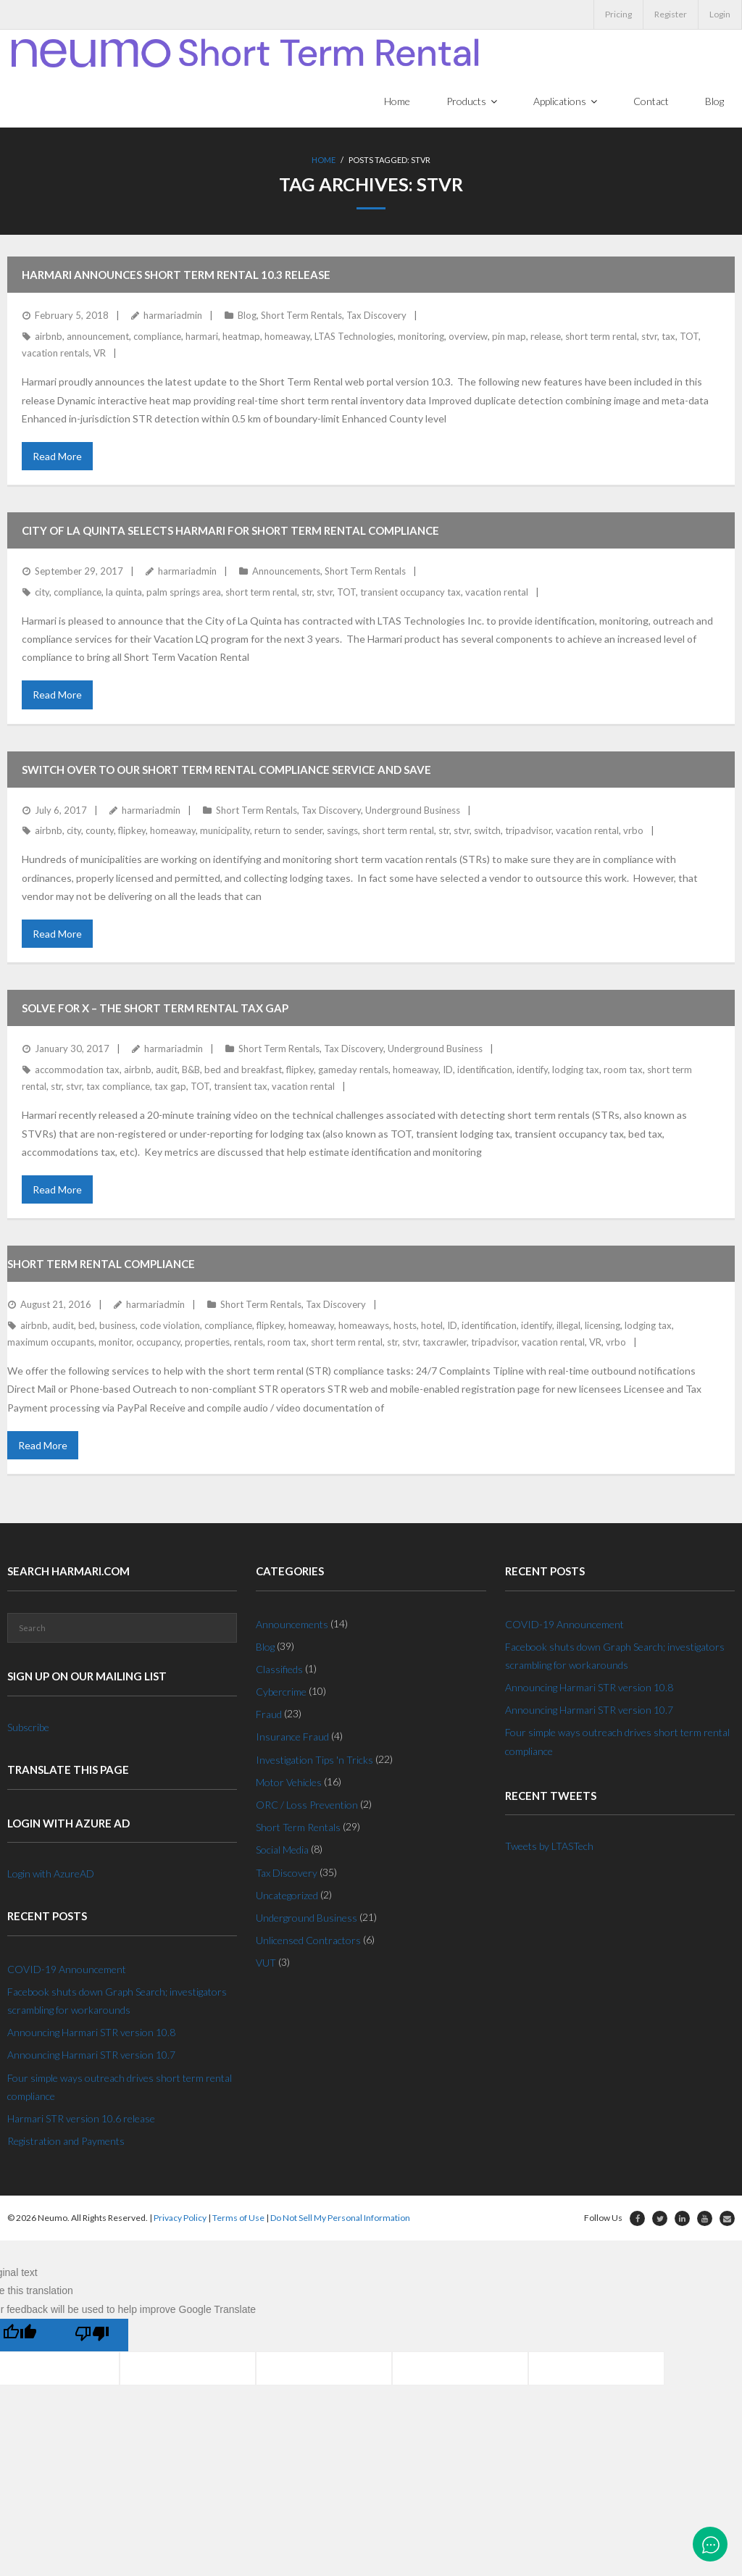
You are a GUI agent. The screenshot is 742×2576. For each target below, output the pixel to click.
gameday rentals (353, 1070)
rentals (248, 1343)
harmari (202, 337)
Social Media (282, 1851)
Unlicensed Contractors (308, 1941)
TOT (689, 337)
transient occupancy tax (410, 593)
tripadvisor (528, 831)
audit (167, 1070)
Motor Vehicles (289, 1783)
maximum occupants (50, 1343)
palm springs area (183, 593)
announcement (98, 337)
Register (670, 14)
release (545, 337)
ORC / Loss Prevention (307, 1805)
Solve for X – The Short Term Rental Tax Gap (155, 1009)
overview (468, 337)
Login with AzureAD (50, 1874)
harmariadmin (172, 316)
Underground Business (412, 811)
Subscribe (28, 1728)
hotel (432, 1326)
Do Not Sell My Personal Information (340, 2219)
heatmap (241, 337)
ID (448, 1070)
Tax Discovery (376, 316)
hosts (405, 1326)
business (117, 1326)
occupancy (158, 1343)
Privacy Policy (180, 2219)
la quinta (124, 593)
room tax (623, 1070)
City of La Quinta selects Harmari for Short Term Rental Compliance (230, 531)
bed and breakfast (243, 1070)
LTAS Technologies (353, 337)
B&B (191, 1070)
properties (207, 1343)
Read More (57, 457)
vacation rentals (55, 353)
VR (99, 353)
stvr (649, 337)
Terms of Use (238, 2219)
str (306, 593)
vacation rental (496, 593)
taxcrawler (444, 1343)
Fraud (269, 1715)
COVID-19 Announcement (66, 1970)
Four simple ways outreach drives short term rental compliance (119, 2087)
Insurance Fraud (292, 1738)
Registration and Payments (66, 2142)
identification (484, 1070)
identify (532, 1070)
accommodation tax (77, 1070)
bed (86, 1326)
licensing (602, 1326)
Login (719, 14)
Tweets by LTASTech (549, 1847)
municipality (225, 831)
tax (668, 337)
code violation (170, 1326)
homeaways (363, 1326)
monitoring (421, 337)
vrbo (633, 831)
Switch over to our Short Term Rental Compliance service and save (226, 770)
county (100, 831)
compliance (157, 337)
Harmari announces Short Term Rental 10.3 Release (176, 276)
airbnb (48, 337)
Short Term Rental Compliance (101, 1264)
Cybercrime (281, 1692)
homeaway (287, 337)
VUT (266, 1964)
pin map (509, 337)
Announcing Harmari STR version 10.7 (91, 2056)
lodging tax (575, 1070)
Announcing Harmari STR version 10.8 (91, 2033)
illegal (568, 1326)
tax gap (170, 1087)
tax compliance (118, 1087)
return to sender (288, 831)
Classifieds (279, 1670)
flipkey (132, 831)
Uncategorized (287, 1896)
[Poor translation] (92, 2335)
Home (323, 162)
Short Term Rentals (301, 316)
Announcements (286, 572)
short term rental (601, 337)
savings (342, 831)
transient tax (240, 1087)
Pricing (618, 14)
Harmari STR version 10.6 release (81, 2119)
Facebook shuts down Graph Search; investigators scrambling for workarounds (117, 2001)
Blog (247, 316)
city (42, 593)
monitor (115, 1343)
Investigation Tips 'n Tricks (314, 1760)
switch (487, 831)
